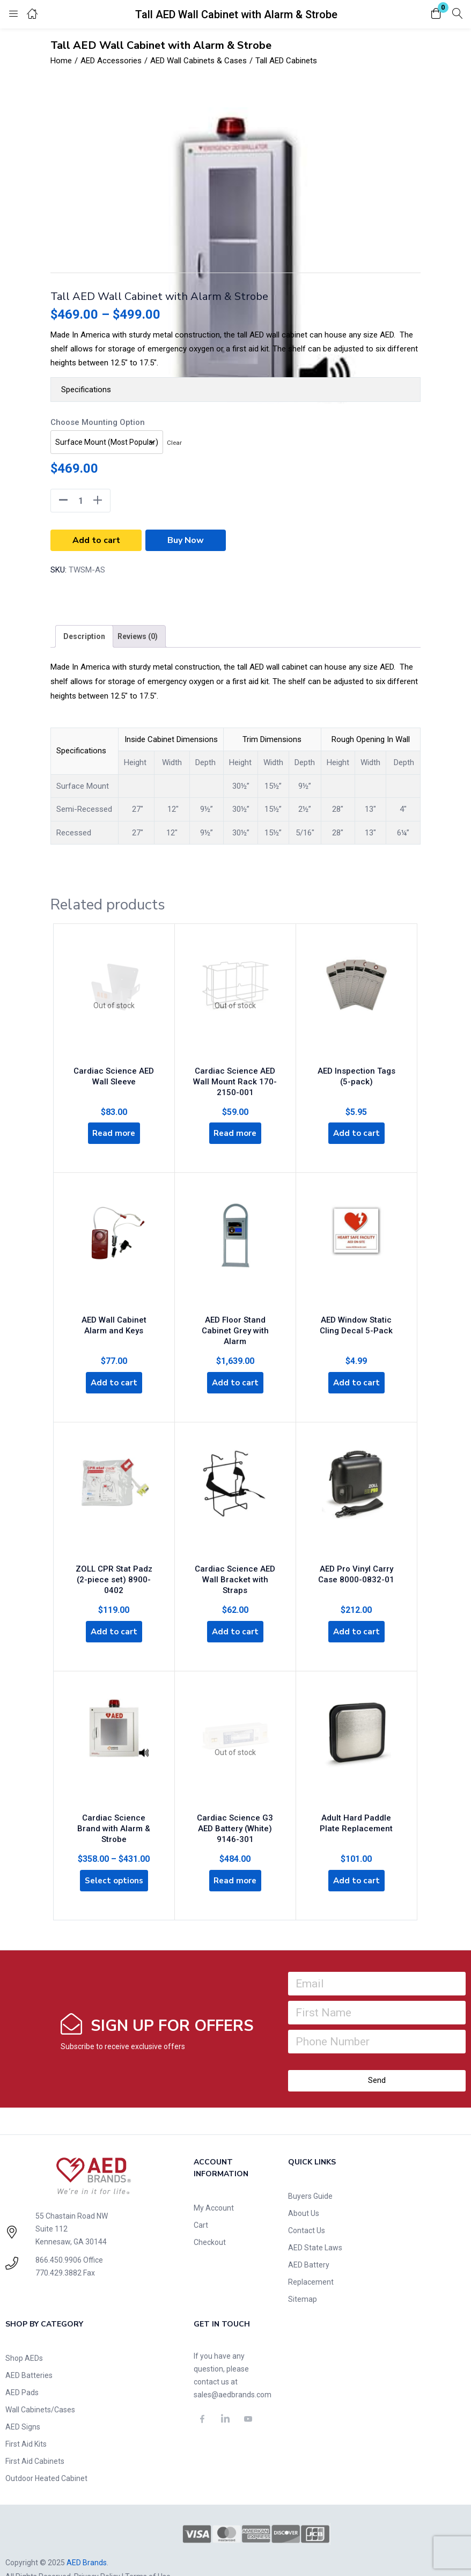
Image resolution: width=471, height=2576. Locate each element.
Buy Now (185, 540)
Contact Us (306, 2204)
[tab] (84, 636)
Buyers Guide (310, 2170)
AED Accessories (111, 60)
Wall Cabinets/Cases (40, 2383)
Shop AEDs (24, 2332)
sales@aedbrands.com (232, 2368)
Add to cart (96, 540)
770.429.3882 (58, 2246)
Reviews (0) (137, 636)
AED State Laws (315, 2221)
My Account (214, 2181)
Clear (174, 442)
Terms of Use (148, 2550)
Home (61, 60)
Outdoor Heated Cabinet (46, 2452)
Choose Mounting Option (97, 422)
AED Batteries (29, 2349)
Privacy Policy (97, 2550)
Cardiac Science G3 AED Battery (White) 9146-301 (235, 1798)
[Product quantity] (80, 500)
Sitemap (302, 2273)
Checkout (210, 2216)
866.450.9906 (58, 2233)
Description (84, 636)
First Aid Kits (26, 2417)
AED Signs (22, 2400)
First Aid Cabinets (34, 2435)
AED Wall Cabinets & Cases (198, 60)
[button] (436, 14)
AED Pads (22, 2366)
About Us (303, 2187)
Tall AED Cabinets (286, 60)
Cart (201, 2199)
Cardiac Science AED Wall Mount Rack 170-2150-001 (235, 1076)
